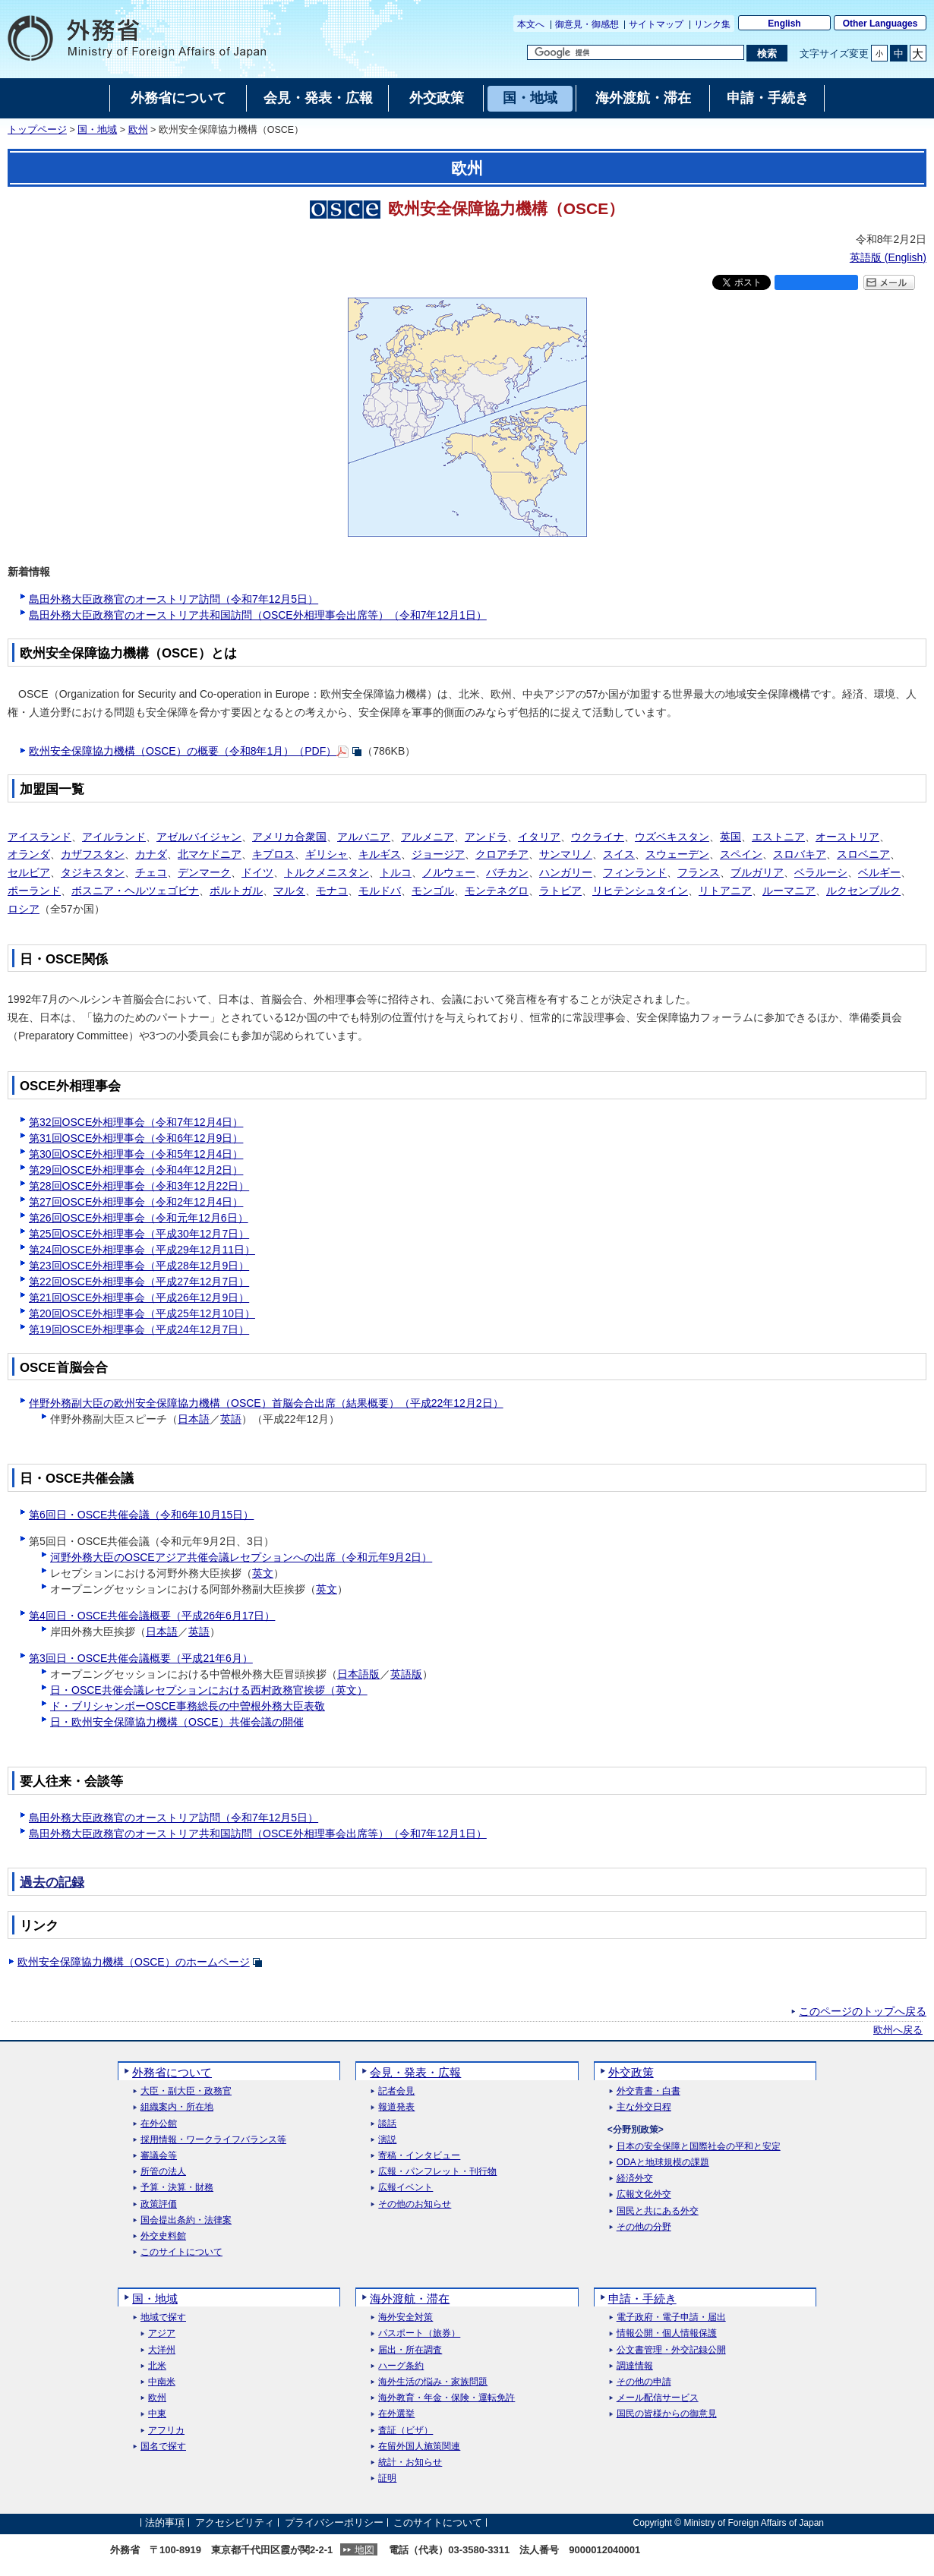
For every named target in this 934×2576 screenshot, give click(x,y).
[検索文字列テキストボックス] (635, 52)
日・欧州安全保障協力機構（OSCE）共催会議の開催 (177, 1722)
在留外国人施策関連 (419, 2446)
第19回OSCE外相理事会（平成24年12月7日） (139, 1329)
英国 (730, 837)
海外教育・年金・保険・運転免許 (446, 2398)
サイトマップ (656, 24)
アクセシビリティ (234, 2522)
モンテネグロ (497, 890)
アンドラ (486, 837)
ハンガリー (565, 872)
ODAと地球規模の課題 (663, 2163)
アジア (161, 2333)
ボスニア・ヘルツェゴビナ (135, 890)
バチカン (507, 872)
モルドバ (379, 890)
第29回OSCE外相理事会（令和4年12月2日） (136, 1170)
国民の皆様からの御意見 (667, 2414)
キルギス (379, 854)
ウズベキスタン (672, 837)
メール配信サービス (658, 2398)
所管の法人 (163, 2172)
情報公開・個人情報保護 (667, 2333)
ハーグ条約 (401, 2366)
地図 (364, 2550)
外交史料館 (163, 2236)
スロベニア (863, 854)
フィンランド (635, 872)
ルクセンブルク (863, 890)
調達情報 (635, 2366)
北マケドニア (209, 854)
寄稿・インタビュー (419, 2156)
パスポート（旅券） (419, 2333)
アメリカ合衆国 (289, 837)
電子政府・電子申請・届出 (671, 2317)
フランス (698, 872)
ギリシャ (326, 854)
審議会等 (158, 2156)
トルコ (396, 872)
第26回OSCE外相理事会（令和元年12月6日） (138, 1218)
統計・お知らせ (410, 2462)
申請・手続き (642, 2298)
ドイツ (257, 872)
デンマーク (204, 872)
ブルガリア (757, 872)
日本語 (194, 1419)
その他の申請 (644, 2382)
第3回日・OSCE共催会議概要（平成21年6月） (141, 1658)
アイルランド (114, 837)
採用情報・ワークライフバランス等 (213, 2140)
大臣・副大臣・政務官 (186, 2091)
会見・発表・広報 (415, 2072)
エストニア (778, 837)
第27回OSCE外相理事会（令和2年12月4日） (136, 1202)
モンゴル (433, 890)
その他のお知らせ (414, 2204)
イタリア (539, 837)
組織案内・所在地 (176, 2107)
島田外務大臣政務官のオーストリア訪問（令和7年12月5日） (173, 599)
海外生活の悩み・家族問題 (433, 2382)
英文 (262, 1573)
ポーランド (34, 890)
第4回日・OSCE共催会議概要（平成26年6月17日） (152, 1616)
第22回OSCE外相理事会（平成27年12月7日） (139, 1281)
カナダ (151, 854)
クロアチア (502, 854)
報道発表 (396, 2107)
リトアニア (725, 890)
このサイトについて (181, 2252)
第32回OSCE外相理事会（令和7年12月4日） (136, 1122)
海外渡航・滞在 (410, 2298)
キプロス (273, 854)
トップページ (37, 130)
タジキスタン (93, 872)
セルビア (29, 872)
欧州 (138, 130)
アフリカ (166, 2431)
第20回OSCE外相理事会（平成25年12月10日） (142, 1313)
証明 (387, 2478)
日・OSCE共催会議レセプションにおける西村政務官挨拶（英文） (209, 1690)
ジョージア (438, 854)
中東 (157, 2414)
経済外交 (635, 2178)
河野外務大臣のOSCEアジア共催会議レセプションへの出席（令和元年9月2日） (241, 1557)
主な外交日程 (644, 2107)
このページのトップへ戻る (862, 2011)
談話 (387, 2124)
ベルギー (879, 872)
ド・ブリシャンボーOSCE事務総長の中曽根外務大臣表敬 (187, 1706)
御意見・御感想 (587, 24)
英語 (230, 1419)
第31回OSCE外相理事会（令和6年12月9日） (136, 1138)
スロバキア (799, 854)
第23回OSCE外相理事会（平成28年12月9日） (139, 1266)
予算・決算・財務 (176, 2188)
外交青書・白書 (648, 2091)
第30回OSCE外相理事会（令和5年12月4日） (136, 1154)
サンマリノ (565, 854)
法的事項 (165, 2522)
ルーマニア (789, 890)
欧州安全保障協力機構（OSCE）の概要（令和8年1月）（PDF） (182, 751)
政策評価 (158, 2204)
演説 (387, 2140)
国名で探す (163, 2446)
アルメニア (427, 837)
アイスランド (39, 837)
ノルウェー (448, 872)
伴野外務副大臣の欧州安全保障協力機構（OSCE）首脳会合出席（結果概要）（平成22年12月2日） (266, 1403)
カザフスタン (93, 854)
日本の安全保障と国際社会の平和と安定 (699, 2147)
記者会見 (396, 2091)
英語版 (406, 1674)
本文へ (530, 24)
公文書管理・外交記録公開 (671, 2350)
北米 (157, 2366)
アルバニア (363, 837)
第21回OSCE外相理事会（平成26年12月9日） (139, 1297)
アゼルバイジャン (198, 837)
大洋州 (161, 2350)
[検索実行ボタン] (766, 53)
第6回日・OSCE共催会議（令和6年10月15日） (141, 1515)
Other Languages (880, 23)
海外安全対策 (405, 2317)
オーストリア (847, 837)
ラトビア (560, 890)
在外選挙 (396, 2414)
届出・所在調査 (410, 2350)
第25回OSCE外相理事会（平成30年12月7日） (139, 1234)
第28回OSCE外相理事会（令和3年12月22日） (139, 1186)
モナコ (332, 890)
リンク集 (712, 24)
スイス (619, 854)
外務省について (172, 2072)
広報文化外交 (644, 2194)
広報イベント (405, 2188)
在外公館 (158, 2124)
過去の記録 (52, 1882)
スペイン (741, 854)
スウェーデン (677, 854)
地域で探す (163, 2317)
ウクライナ (597, 837)
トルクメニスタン (326, 872)
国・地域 (97, 130)
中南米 (161, 2382)
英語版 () (888, 257)
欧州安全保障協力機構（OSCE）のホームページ (133, 1962)
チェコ (151, 872)
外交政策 (631, 2072)
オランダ (29, 854)
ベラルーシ (820, 872)
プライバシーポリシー (334, 2522)
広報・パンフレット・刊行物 (437, 2172)
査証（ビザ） (405, 2431)
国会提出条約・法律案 (186, 2220)
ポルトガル (236, 890)
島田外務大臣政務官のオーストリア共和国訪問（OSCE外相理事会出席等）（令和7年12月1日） (258, 615)
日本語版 (358, 1674)
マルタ (289, 890)
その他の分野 (644, 2227)
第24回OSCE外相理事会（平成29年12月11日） (142, 1250)
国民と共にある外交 (658, 2211)
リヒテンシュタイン (640, 890)
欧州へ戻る (898, 2030)
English (784, 23)
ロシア (23, 909)
